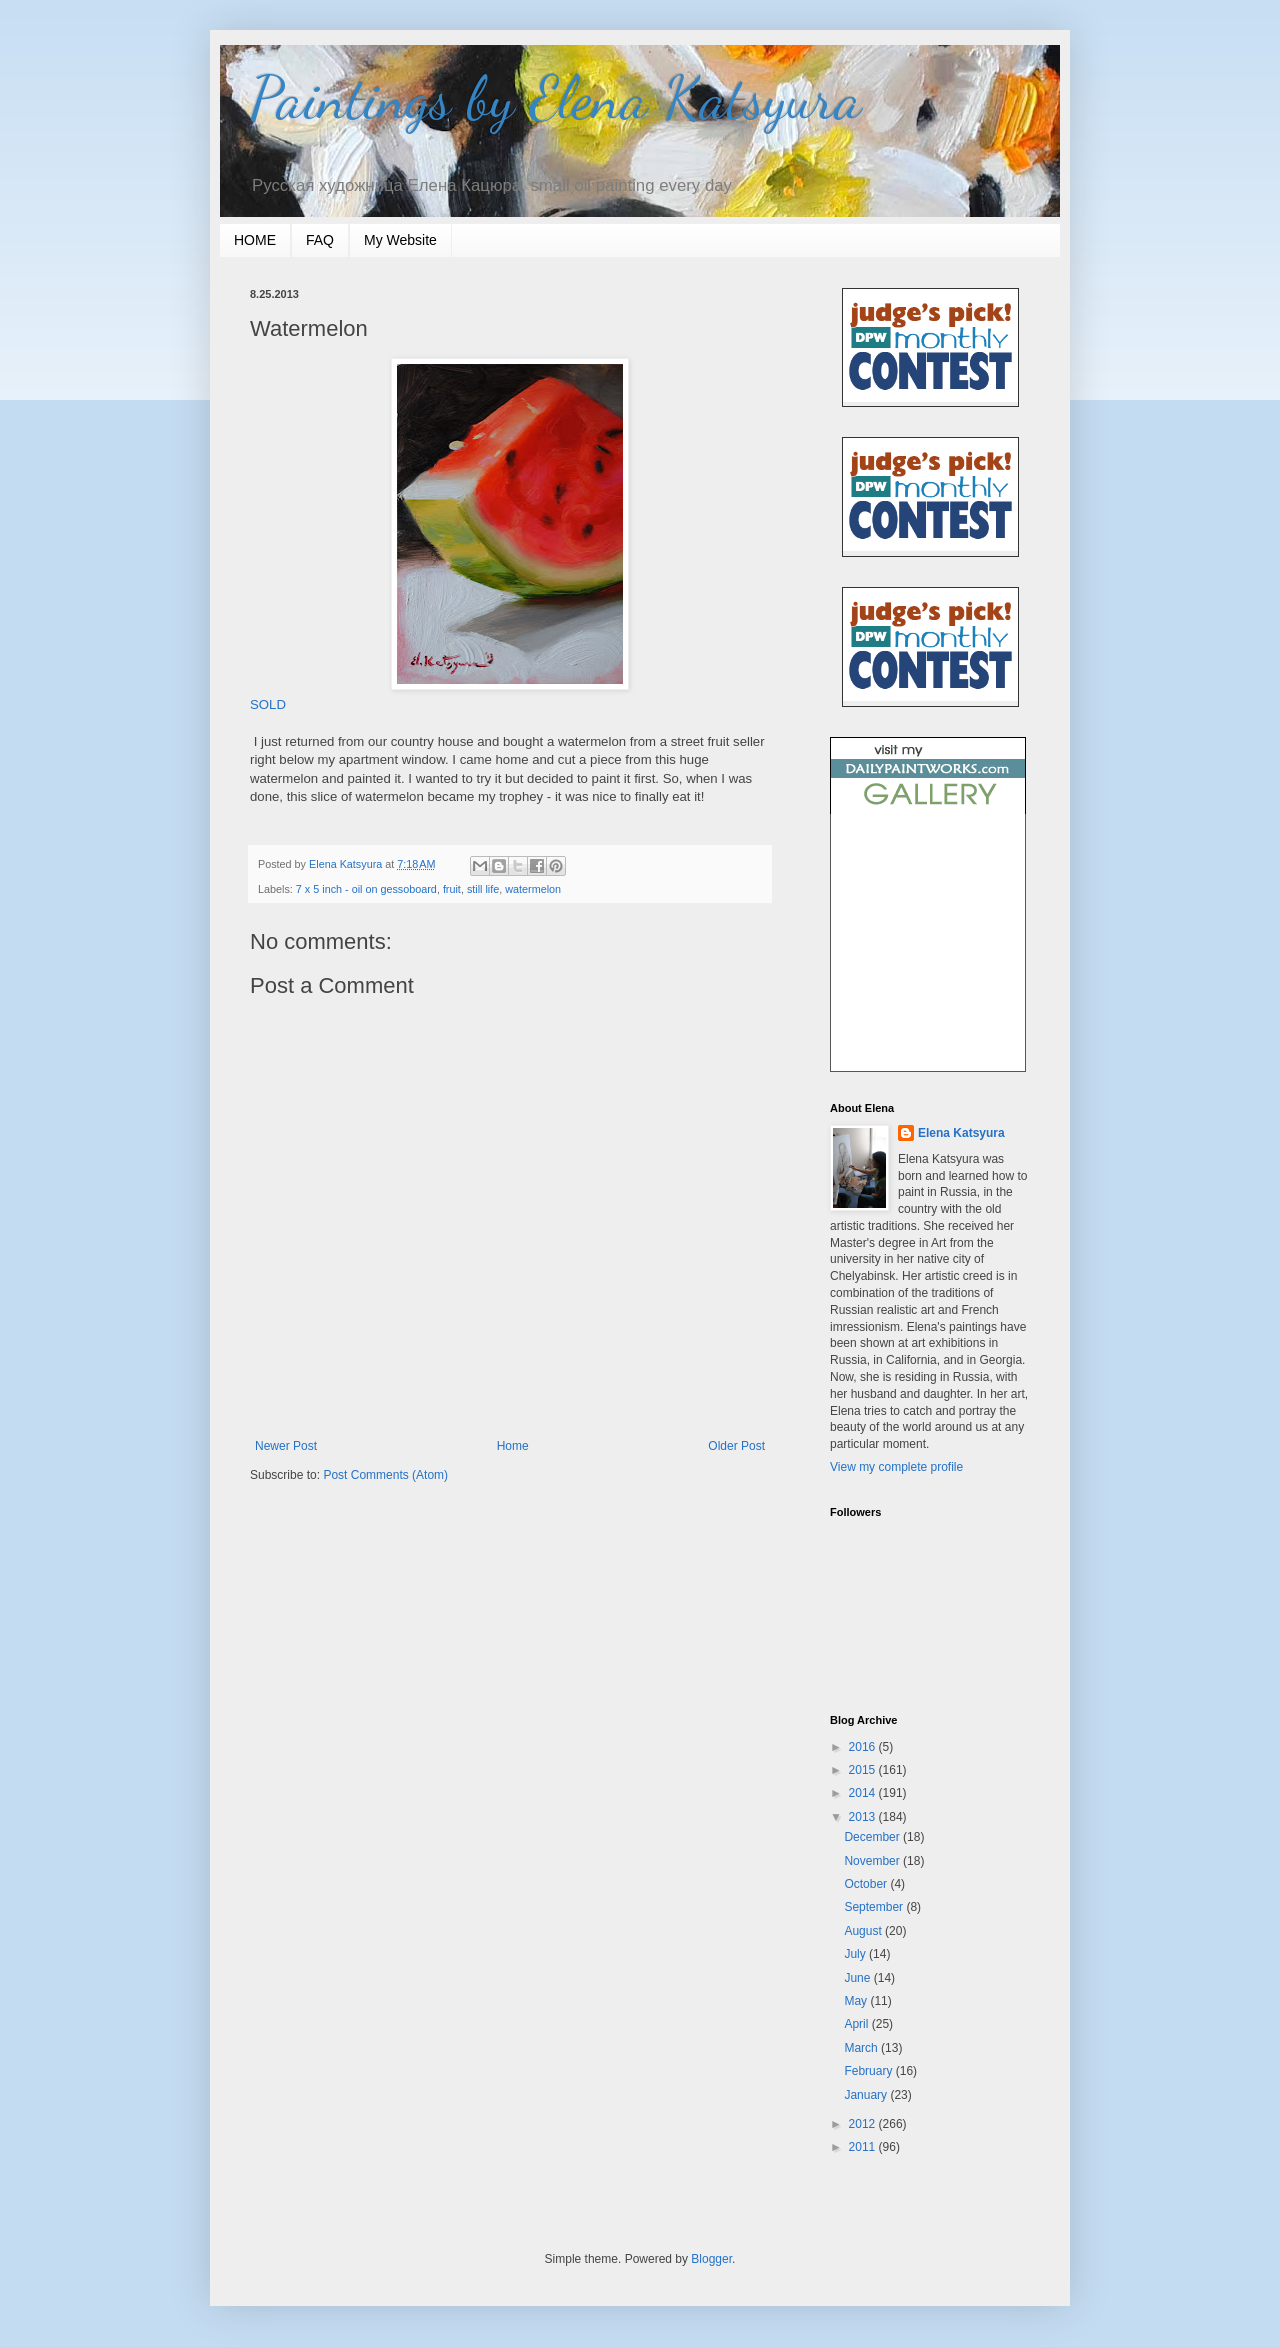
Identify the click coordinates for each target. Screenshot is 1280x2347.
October (867, 1884)
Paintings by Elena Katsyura (556, 98)
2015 (864, 1770)
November (873, 1861)
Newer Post (286, 1446)
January (867, 2095)
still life (483, 889)
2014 (864, 1793)
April (857, 2024)
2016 (864, 1747)
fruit (452, 889)
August (864, 1931)
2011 (864, 2147)
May (857, 2001)
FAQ (320, 240)
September (875, 1907)
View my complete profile (896, 1467)
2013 (864, 1817)
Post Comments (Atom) (385, 1475)
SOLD (268, 704)
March (862, 2048)
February (869, 2071)
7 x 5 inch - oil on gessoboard (366, 889)
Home (513, 1446)
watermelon (533, 889)
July (856, 1954)
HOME (255, 240)
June (858, 1978)
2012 (864, 2124)
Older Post (736, 1446)
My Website (400, 240)
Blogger (711, 2259)
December (873, 1837)
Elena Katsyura (961, 1133)
